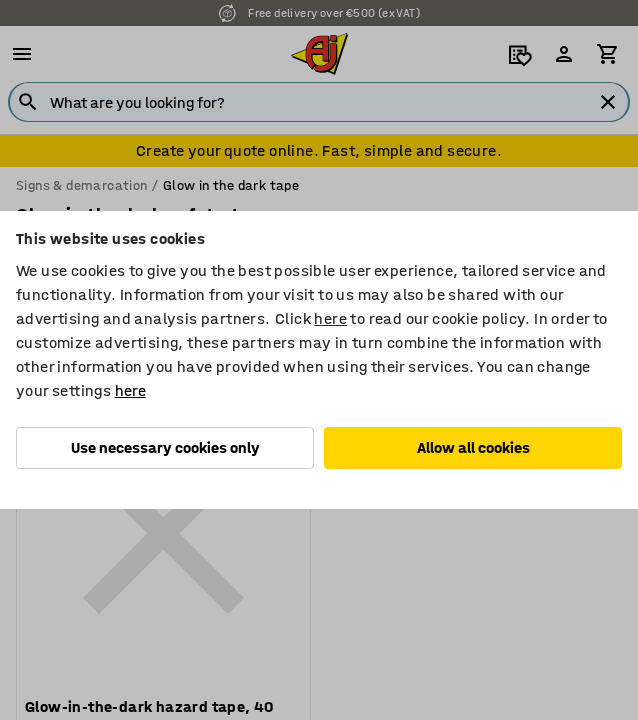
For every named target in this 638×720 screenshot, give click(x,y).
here (330, 318)
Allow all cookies (473, 447)
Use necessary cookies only (165, 447)
